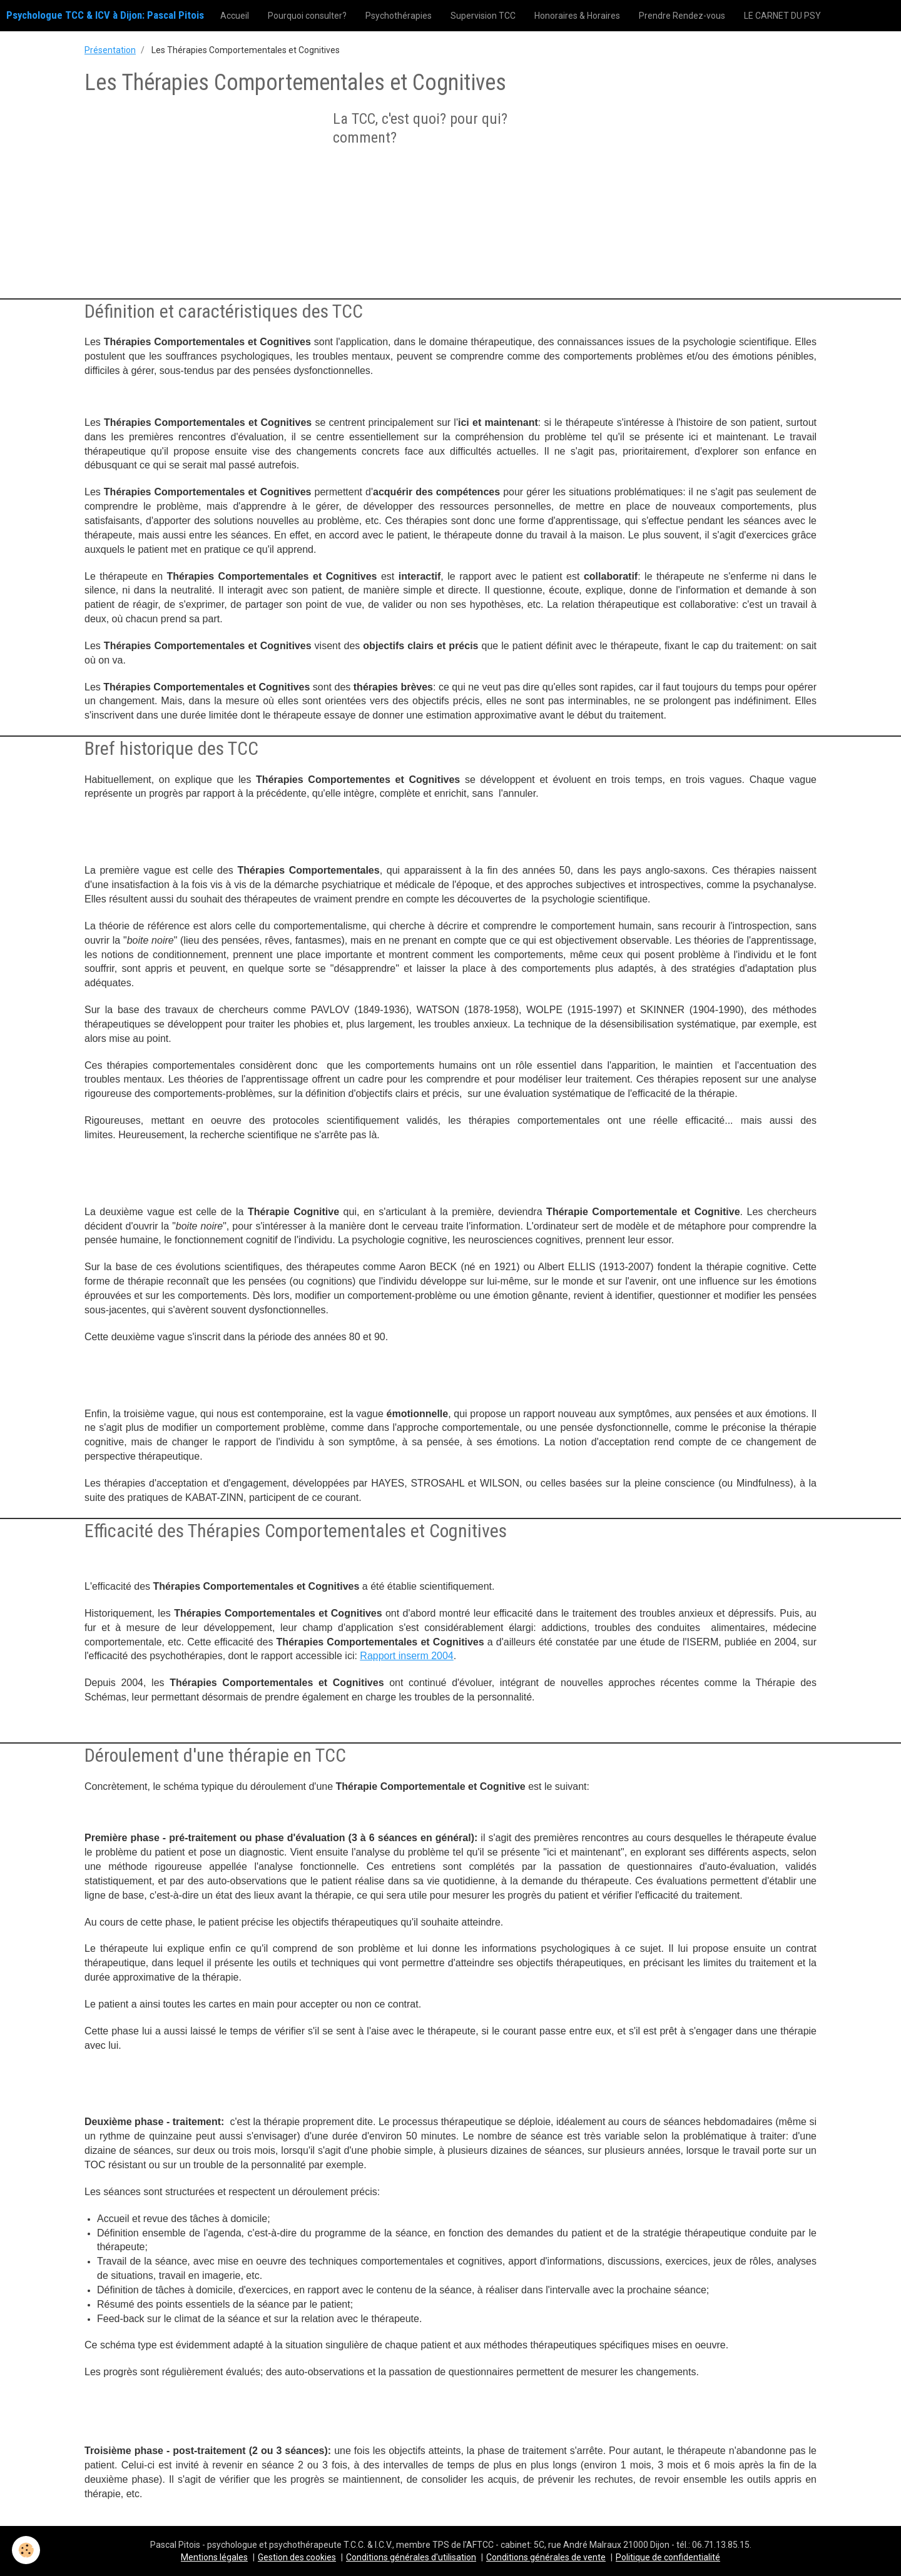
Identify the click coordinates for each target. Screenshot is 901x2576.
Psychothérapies (398, 16)
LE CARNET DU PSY (782, 16)
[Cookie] (27, 2550)
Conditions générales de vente (546, 2557)
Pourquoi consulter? (307, 16)
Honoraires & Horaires (577, 16)
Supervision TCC (483, 16)
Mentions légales (214, 2557)
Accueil (234, 16)
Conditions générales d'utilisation (411, 2557)
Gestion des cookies (297, 2557)
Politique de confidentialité (668, 2557)
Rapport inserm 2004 (406, 1655)
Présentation (110, 50)
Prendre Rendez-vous (682, 16)
